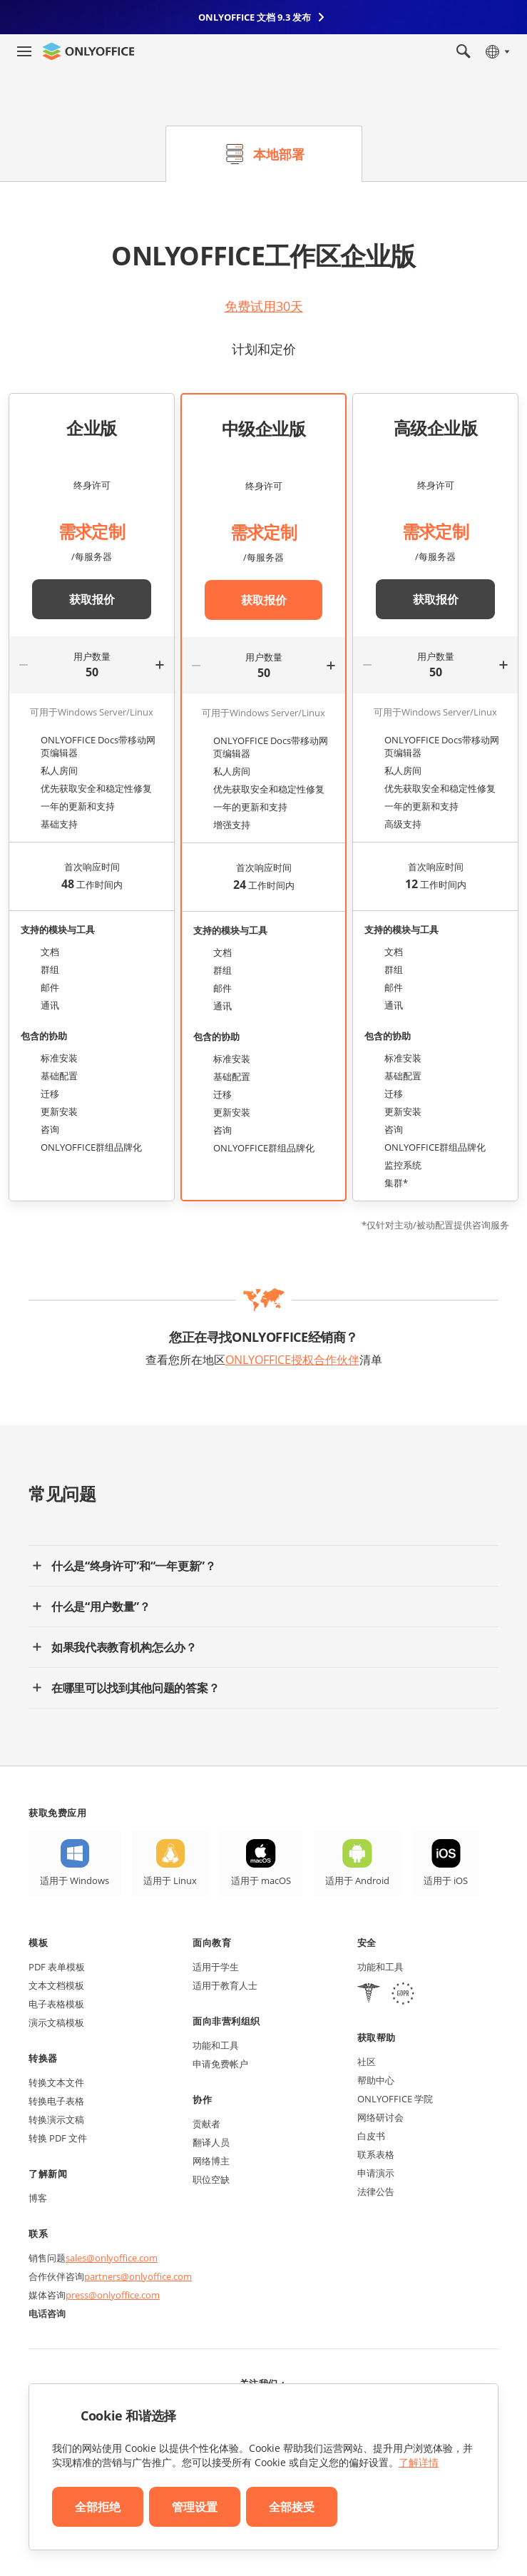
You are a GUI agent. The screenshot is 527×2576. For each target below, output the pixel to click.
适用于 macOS (261, 1880)
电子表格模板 (56, 2003)
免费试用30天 (264, 306)
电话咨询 (47, 2313)
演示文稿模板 (56, 2022)
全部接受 (291, 2507)
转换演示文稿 (56, 2119)
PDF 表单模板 (57, 1966)
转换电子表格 (56, 2100)
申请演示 (375, 2173)
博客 (38, 2197)
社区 (366, 2061)
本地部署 (279, 154)
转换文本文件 (56, 2082)
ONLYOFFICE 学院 (395, 2098)
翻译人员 (211, 2142)
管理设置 (195, 2507)
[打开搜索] (463, 51)
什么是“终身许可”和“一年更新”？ (133, 1566)
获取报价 (92, 599)
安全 (367, 1942)
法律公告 (375, 2191)
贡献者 (206, 2123)
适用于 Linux (170, 1880)
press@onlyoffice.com (113, 2295)
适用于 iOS (446, 1880)
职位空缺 (211, 2179)
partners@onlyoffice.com (138, 2276)
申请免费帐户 (220, 2063)
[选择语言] (496, 51)
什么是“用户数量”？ (100, 1606)
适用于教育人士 (225, 1985)
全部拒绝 (98, 2507)
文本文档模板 (56, 1985)
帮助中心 (375, 2080)
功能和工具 (216, 2045)
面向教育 (212, 1942)
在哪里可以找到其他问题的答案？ (135, 1688)
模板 (38, 1942)
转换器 (43, 2058)
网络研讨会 (380, 2117)
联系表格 (375, 2154)
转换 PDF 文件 (58, 2138)
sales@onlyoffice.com (112, 2257)
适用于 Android (357, 1880)
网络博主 (211, 2160)
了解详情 (419, 2462)
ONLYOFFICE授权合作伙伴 (292, 1360)
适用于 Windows (74, 1880)
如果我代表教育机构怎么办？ (124, 1647)
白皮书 (371, 2135)
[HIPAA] (368, 1995)
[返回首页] (88, 51)
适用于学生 (216, 1966)
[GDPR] (403, 1995)
